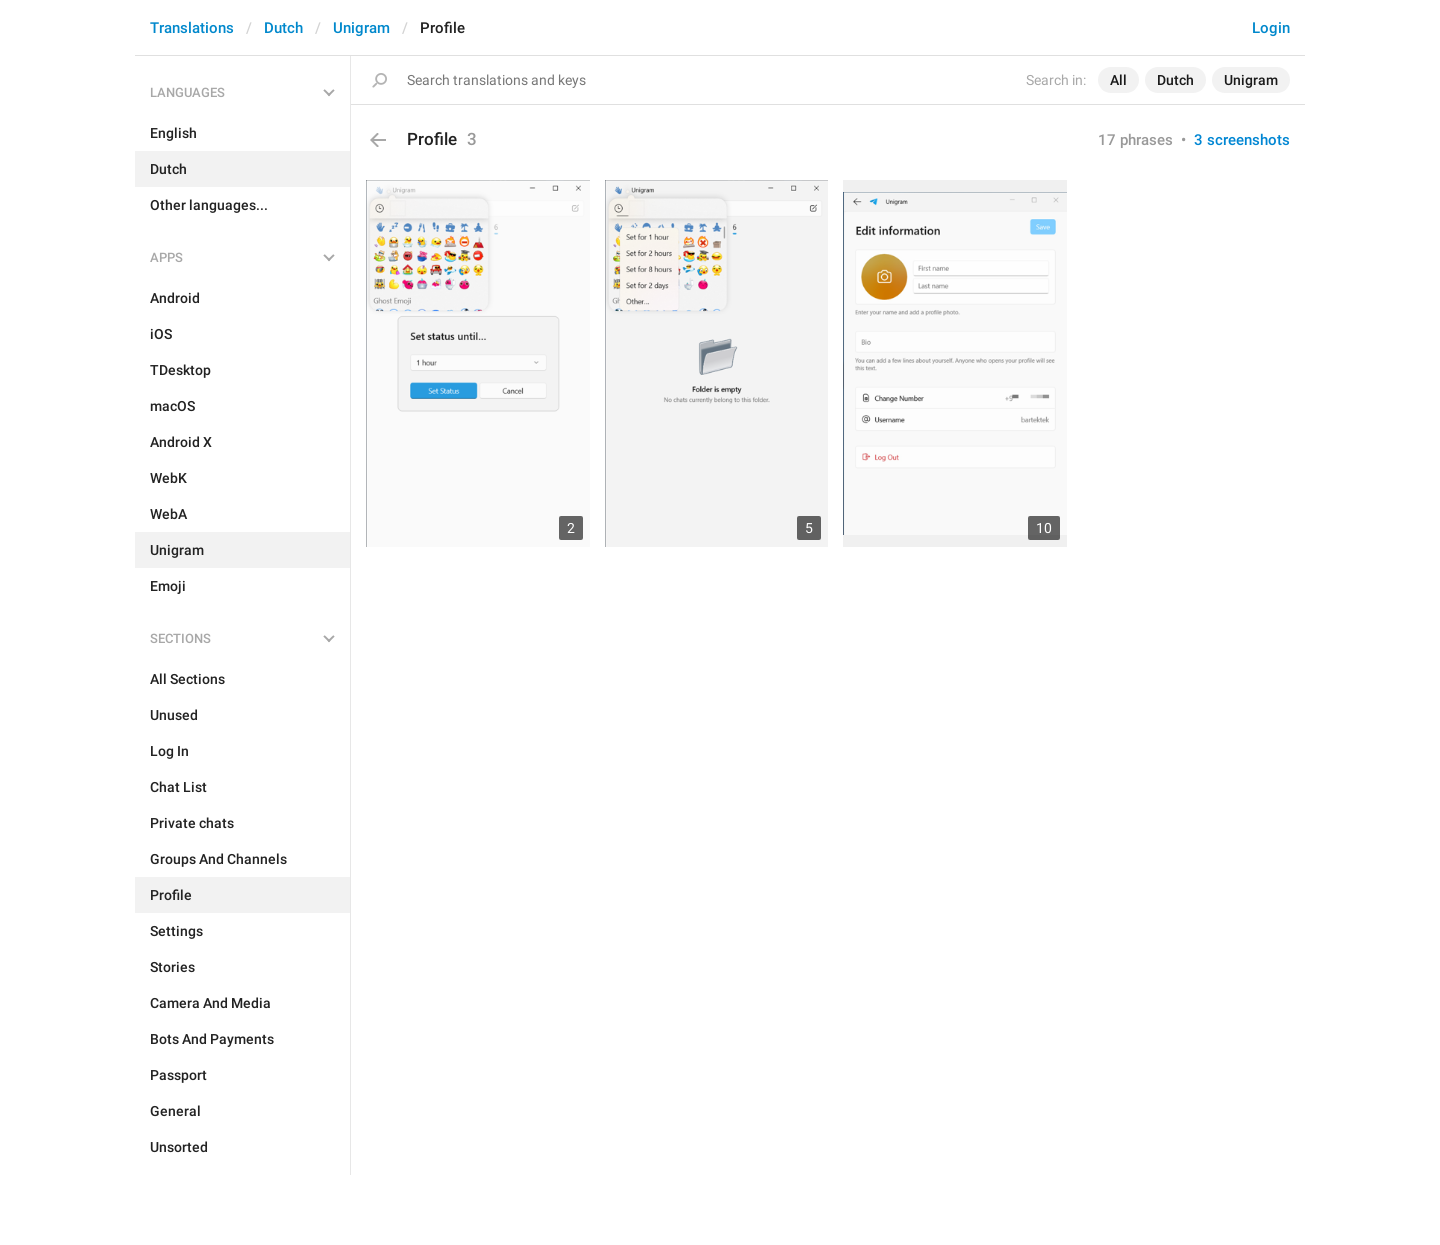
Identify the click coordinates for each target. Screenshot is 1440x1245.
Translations (192, 28)
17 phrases (1135, 140)
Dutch (283, 28)
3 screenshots (1242, 140)
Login (1271, 28)
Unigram (361, 28)
